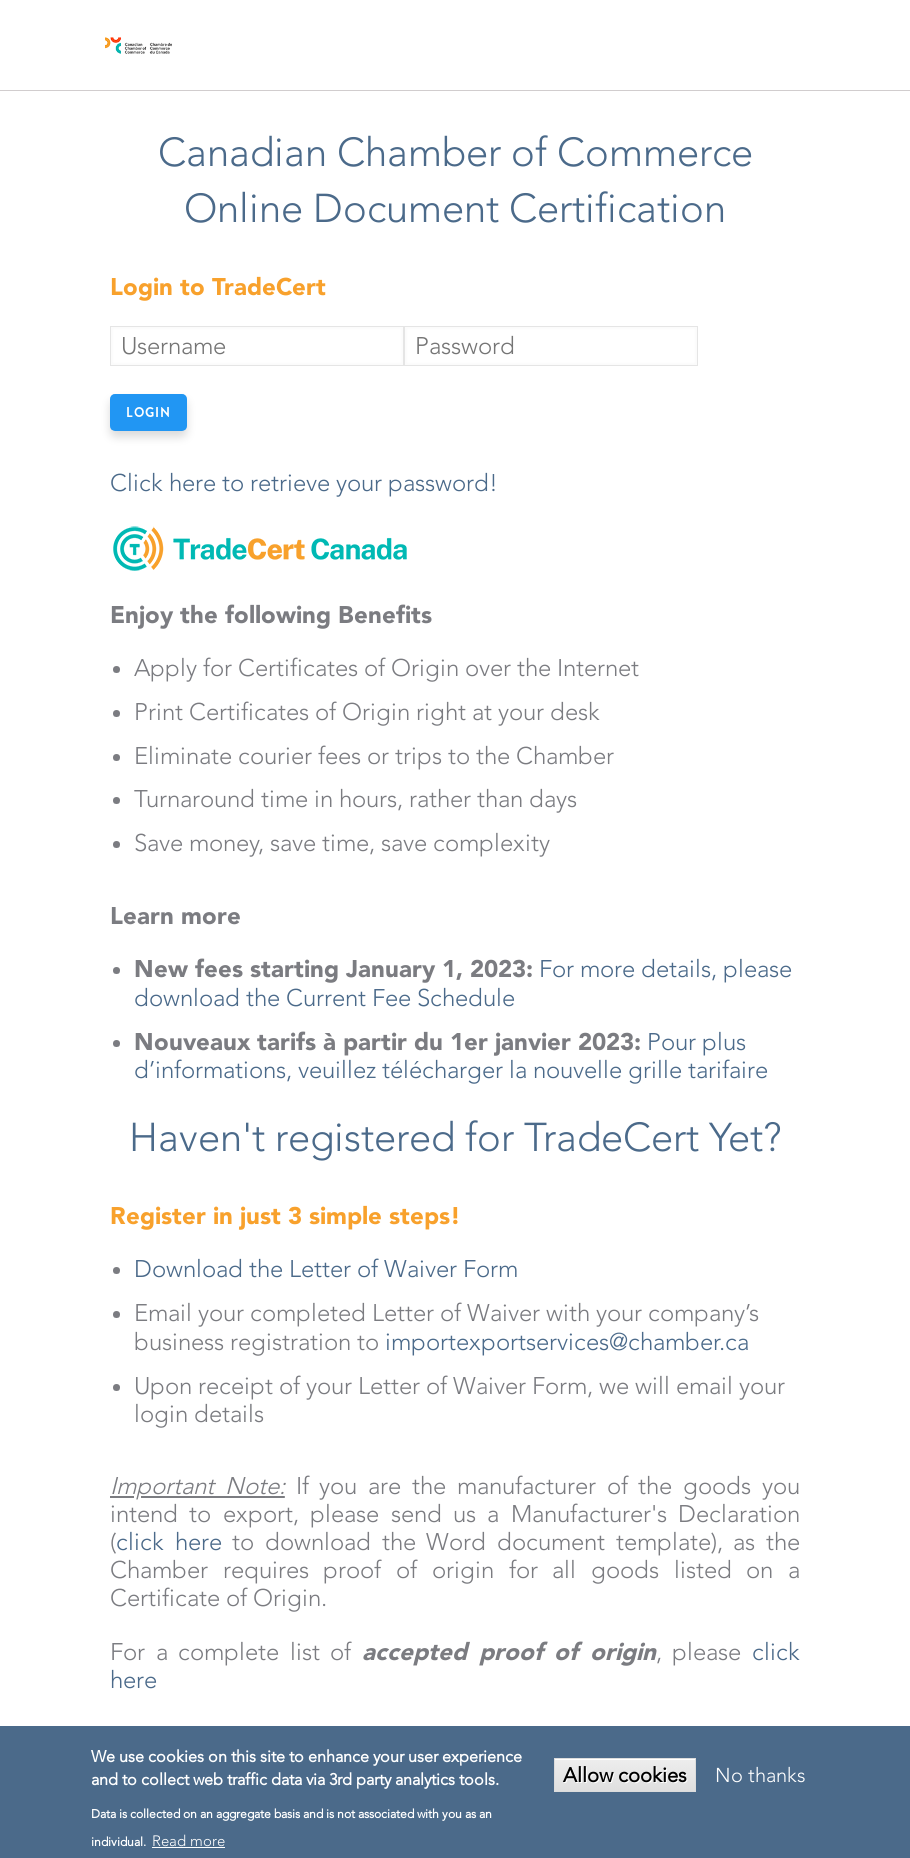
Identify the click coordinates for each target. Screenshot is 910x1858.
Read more (188, 1841)
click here (169, 1542)
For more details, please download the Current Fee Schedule (463, 983)
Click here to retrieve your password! (304, 483)
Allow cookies (625, 1775)
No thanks (760, 1775)
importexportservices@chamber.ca (567, 1342)
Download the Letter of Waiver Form (326, 1269)
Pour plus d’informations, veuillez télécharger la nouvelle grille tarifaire (454, 1056)
